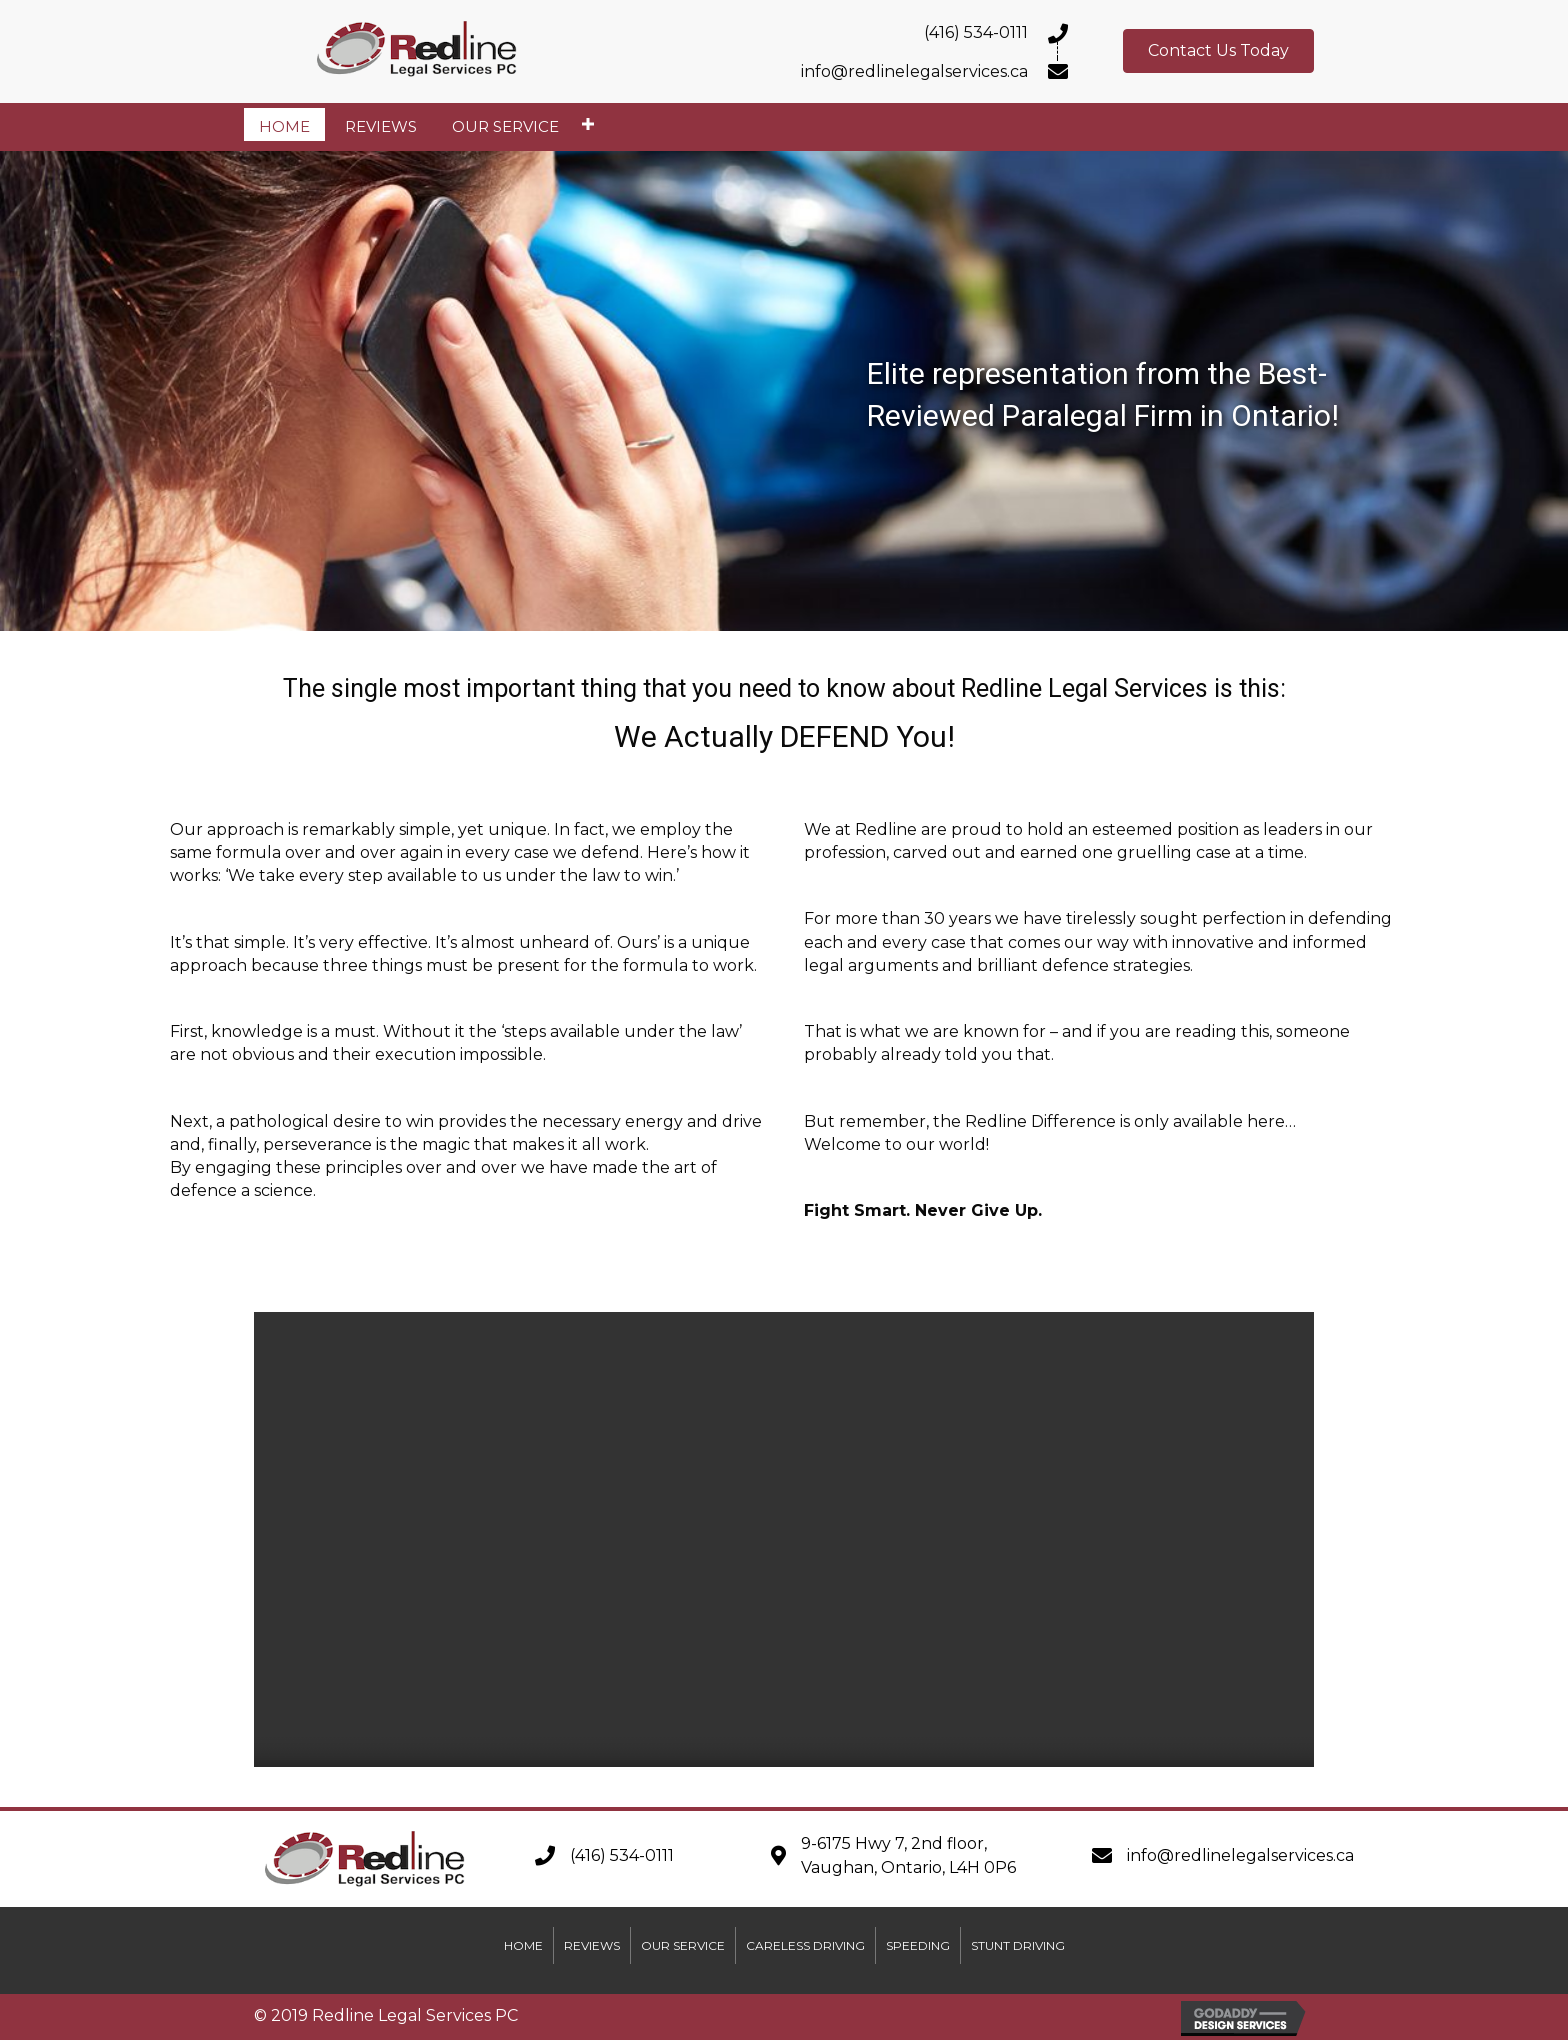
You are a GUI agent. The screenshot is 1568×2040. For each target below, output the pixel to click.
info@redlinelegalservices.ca (1240, 1855)
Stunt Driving (1018, 1945)
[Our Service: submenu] (587, 124)
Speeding (918, 1945)
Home (523, 1945)
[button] (1218, 51)
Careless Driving (805, 1945)
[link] (284, 124)
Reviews (592, 1945)
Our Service (683, 1945)
